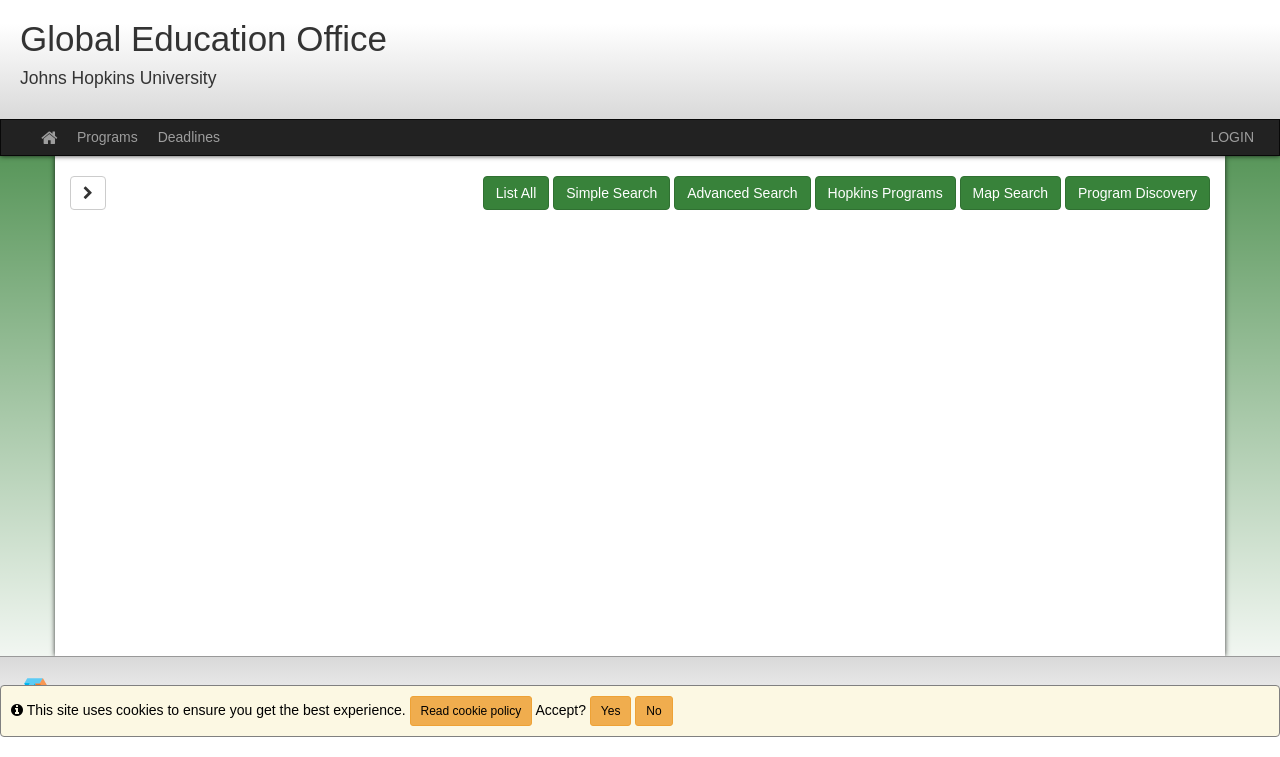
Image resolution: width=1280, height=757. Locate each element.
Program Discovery (1137, 193)
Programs (107, 137)
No (653, 711)
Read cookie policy (471, 711)
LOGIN (1232, 137)
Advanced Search (742, 193)
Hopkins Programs (885, 193)
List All (516, 193)
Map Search (1010, 193)
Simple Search (611, 193)
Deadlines (189, 137)
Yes (611, 711)
